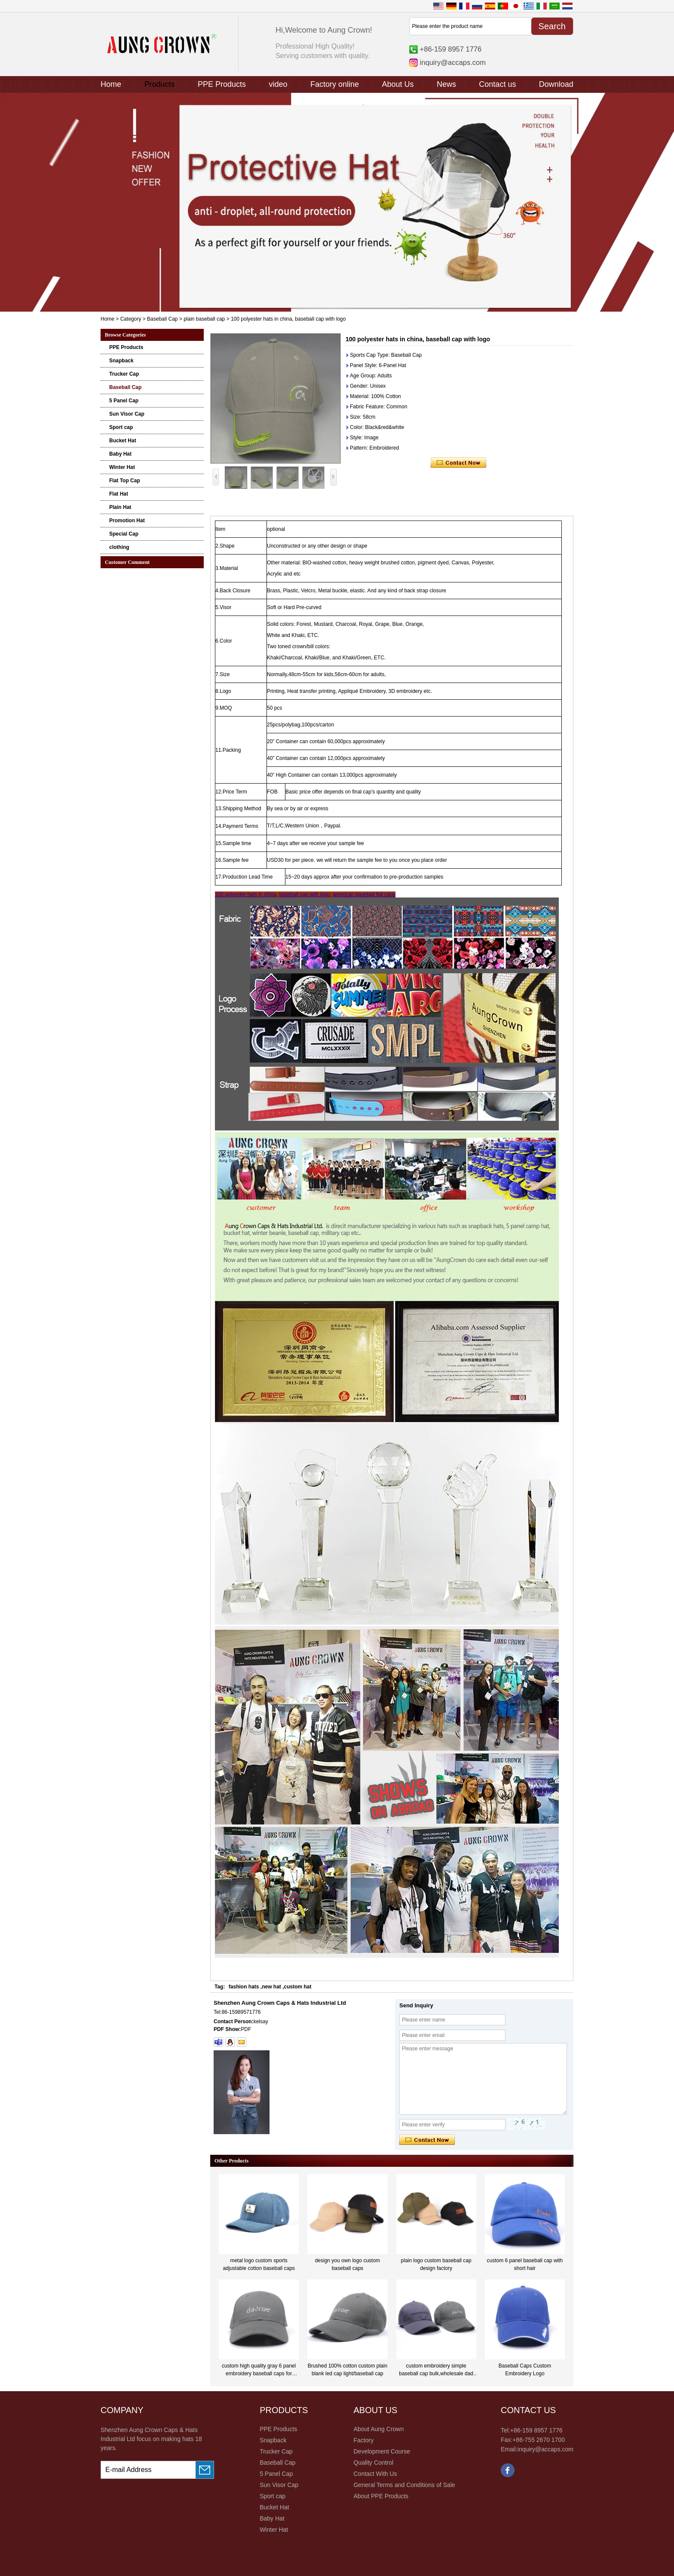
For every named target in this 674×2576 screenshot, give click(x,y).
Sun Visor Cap (126, 414)
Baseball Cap (162, 319)
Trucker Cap (124, 374)
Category (130, 319)
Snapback (121, 361)
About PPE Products (380, 2496)
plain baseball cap (204, 319)
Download (556, 84)
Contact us (497, 84)
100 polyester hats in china (245, 894)
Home (111, 84)
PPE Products (222, 84)
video (278, 84)
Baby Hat (120, 454)
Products (159, 84)
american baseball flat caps (364, 894)
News (446, 84)
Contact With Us (375, 2473)
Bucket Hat (122, 441)
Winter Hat (122, 467)
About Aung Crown (378, 2429)
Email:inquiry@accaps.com (537, 2449)
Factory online (334, 84)
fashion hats (244, 1987)
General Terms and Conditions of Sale (404, 2484)
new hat (271, 1987)
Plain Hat (120, 507)
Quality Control (373, 2462)
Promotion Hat (127, 521)
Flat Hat (118, 494)
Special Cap (123, 534)
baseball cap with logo (304, 894)
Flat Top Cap (124, 481)
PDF (246, 2029)
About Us (398, 84)
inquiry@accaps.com (453, 62)
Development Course (381, 2451)
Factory (363, 2440)
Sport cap (121, 427)
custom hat (298, 1987)
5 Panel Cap (123, 401)
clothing (119, 547)
